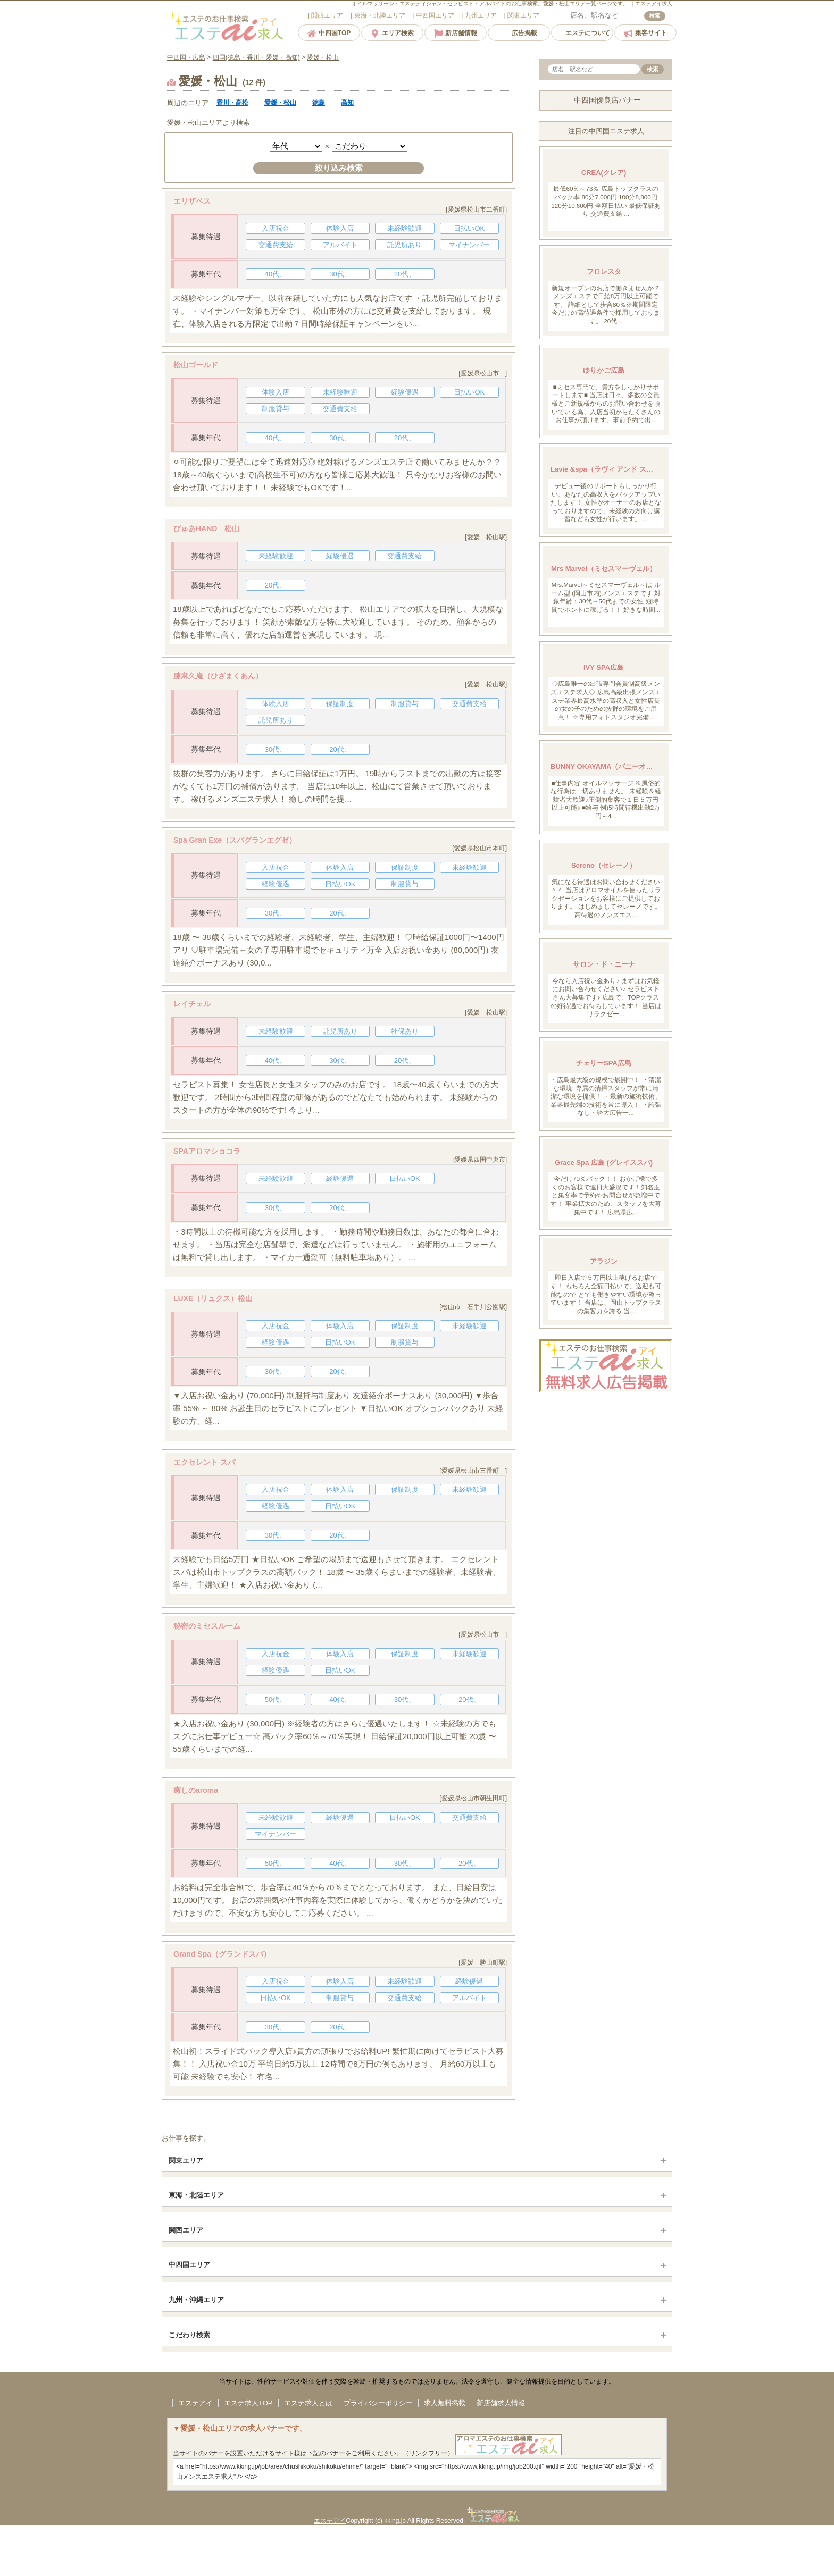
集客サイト (645, 33)
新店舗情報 (455, 33)
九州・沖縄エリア (196, 2300)
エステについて (582, 33)
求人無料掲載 (444, 2403)
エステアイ (195, 2403)
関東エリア (186, 2160)
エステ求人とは (308, 2403)
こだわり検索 (189, 2335)
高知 (347, 102)
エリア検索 (392, 33)
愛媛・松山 (280, 102)
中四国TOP (329, 33)
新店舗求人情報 (501, 2403)
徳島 (318, 102)
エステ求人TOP (248, 2403)
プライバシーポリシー (378, 2403)
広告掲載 (519, 33)
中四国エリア (189, 2265)
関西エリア (186, 2230)
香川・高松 (232, 102)
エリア (326, 15)
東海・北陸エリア (196, 2195)
